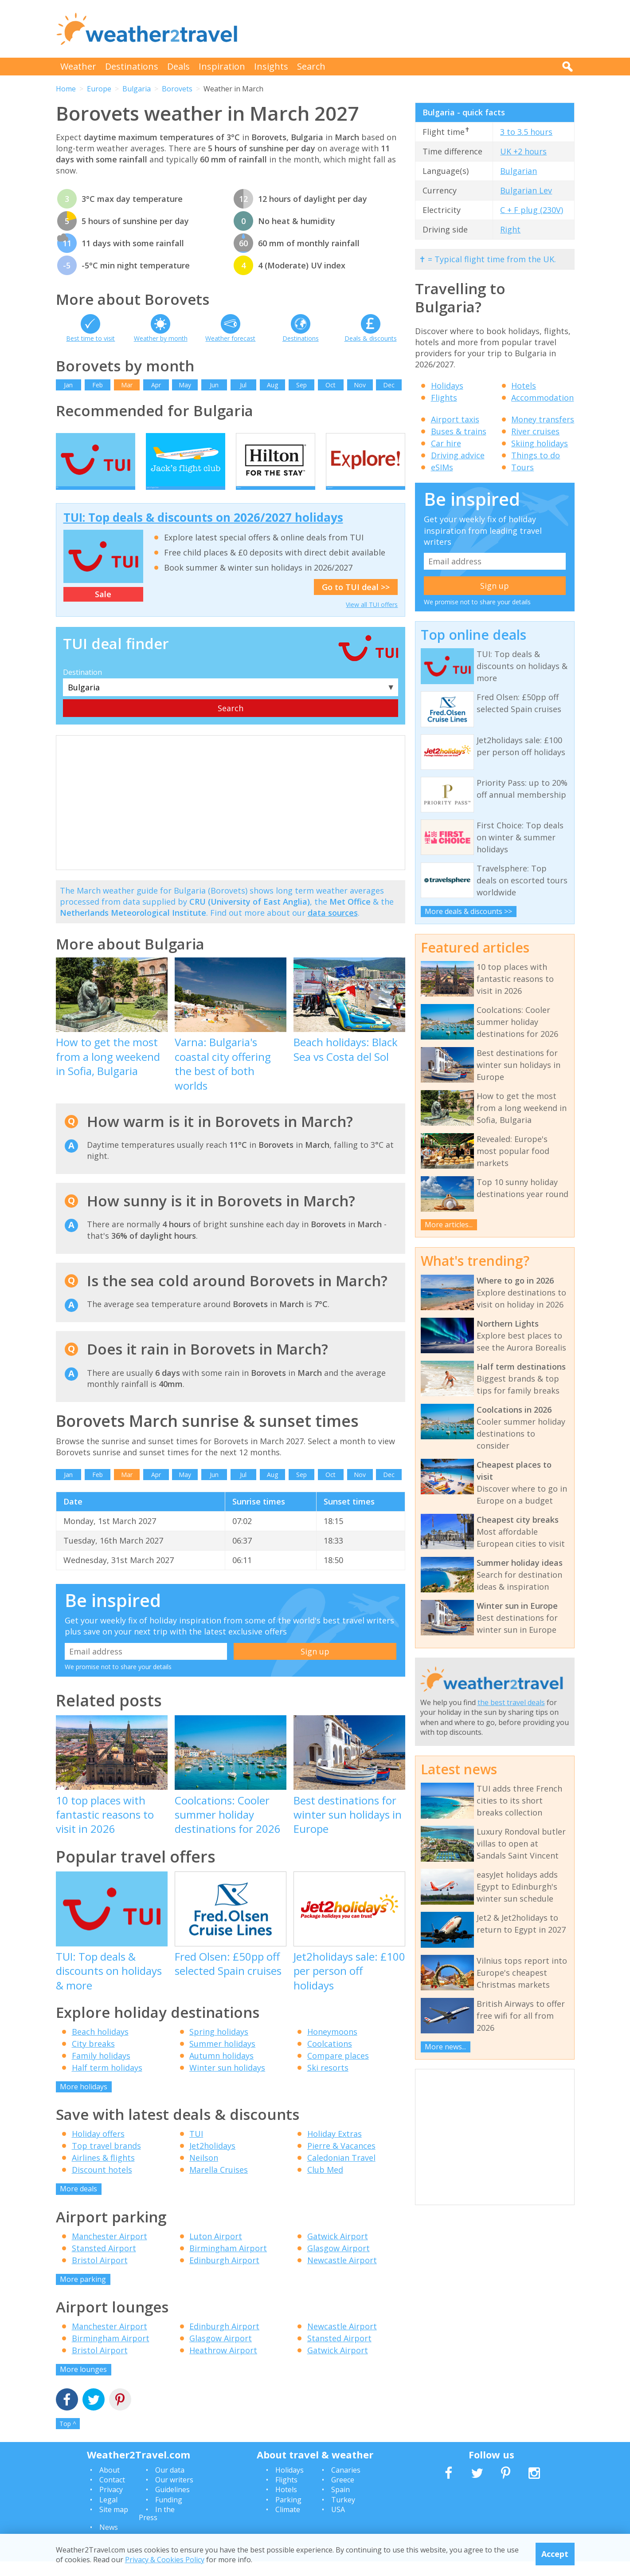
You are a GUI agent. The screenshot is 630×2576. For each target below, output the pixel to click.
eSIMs (442, 467)
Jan (68, 385)
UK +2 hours (523, 151)
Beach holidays (100, 2045)
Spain (340, 2504)
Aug (272, 385)
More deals (78, 2203)
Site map (113, 2524)
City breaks (93, 2057)
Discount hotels (102, 2184)
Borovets (177, 89)
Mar (127, 385)
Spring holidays (218, 2045)
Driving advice (458, 455)
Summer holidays (222, 2057)
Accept (554, 2553)
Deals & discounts (370, 338)
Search (311, 66)
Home (66, 89)
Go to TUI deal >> (356, 601)
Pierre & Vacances (341, 2160)
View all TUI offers (372, 619)
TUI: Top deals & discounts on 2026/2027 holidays (203, 532)
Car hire (446, 443)
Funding (168, 2514)
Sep (301, 385)
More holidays (83, 2101)
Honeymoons (332, 2045)
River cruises (535, 431)
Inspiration (222, 66)
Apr (156, 385)
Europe (99, 89)
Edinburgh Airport (224, 2274)
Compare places (338, 2069)
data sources (333, 927)
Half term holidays (107, 2081)
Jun (214, 385)
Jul (243, 385)
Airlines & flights (103, 2172)
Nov (360, 385)
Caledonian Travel (341, 2172)
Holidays (447, 385)
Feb (97, 385)
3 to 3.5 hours (526, 131)
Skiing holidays (539, 443)
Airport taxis (455, 419)
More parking (83, 2293)
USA (338, 2524)
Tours (522, 467)
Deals (178, 66)
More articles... (449, 1224)
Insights (271, 66)
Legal (108, 2514)
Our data (169, 2484)
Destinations (131, 66)
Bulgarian (518, 170)
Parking (288, 2514)
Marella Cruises (218, 2184)
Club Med (325, 2184)
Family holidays (101, 2069)
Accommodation (542, 397)
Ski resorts (327, 2081)
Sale (103, 608)
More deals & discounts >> (468, 911)
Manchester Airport (109, 2250)
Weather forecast (230, 338)
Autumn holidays (221, 2069)
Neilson (203, 2172)
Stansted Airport (104, 2262)
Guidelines (172, 2504)
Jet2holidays (212, 2160)
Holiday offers (98, 2148)
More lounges (83, 2384)
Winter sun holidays (227, 2081)
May (185, 385)
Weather (78, 66)
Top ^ (67, 2438)
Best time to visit (90, 338)
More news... (445, 2047)
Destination (82, 687)
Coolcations (329, 2057)
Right (510, 229)
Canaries (345, 2484)
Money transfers (542, 419)
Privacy (111, 2504)
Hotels (523, 385)
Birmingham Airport (228, 2262)
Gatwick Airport (337, 2250)
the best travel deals (511, 1702)
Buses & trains (458, 431)
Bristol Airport (100, 2274)
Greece (342, 2494)
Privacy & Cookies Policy (164, 2559)
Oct (330, 385)
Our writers (174, 2494)
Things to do (535, 455)
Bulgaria (136, 89)
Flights (444, 397)
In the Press (157, 2528)
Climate (287, 2524)
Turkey (343, 2514)
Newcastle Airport (342, 2274)
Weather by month (161, 338)
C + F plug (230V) (531, 210)
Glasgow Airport (338, 2262)
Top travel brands (106, 2160)
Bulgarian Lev (526, 190)
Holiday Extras (334, 2148)
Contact (112, 2494)
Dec (389, 385)
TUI (196, 2148)
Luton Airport (215, 2250)
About (109, 2484)
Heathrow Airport (223, 2364)
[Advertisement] (413, 29)
